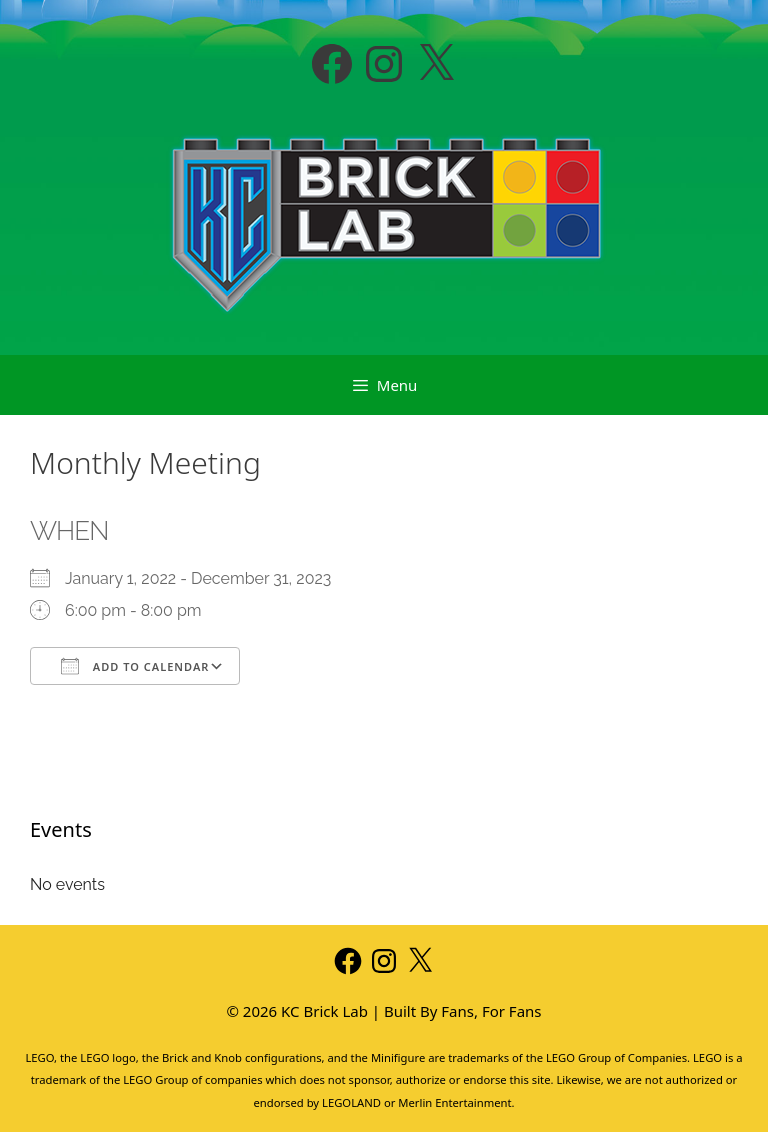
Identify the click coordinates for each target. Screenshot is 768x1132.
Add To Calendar (135, 666)
